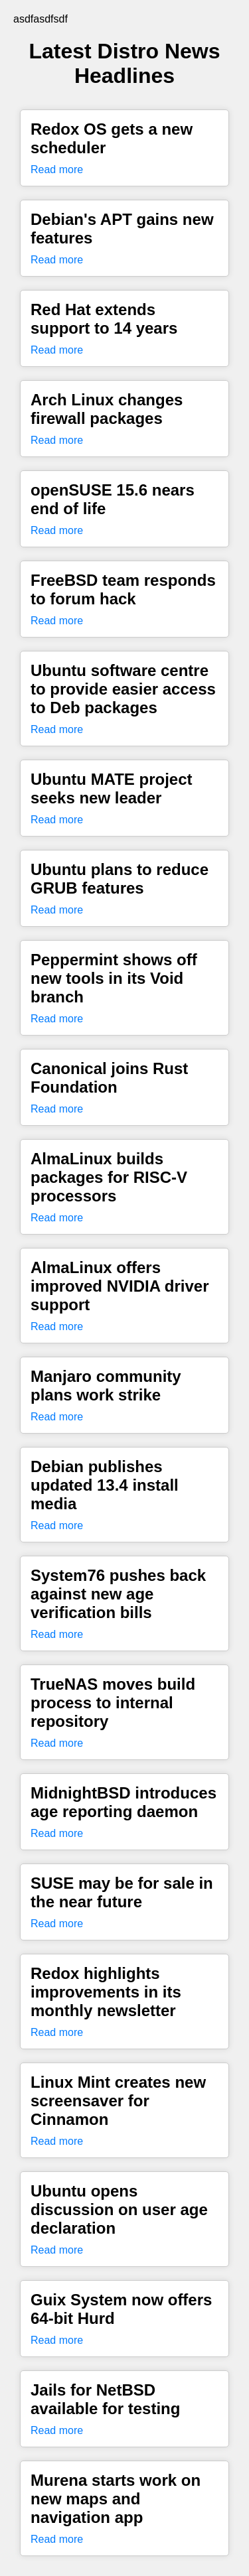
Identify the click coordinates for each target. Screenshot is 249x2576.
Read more (57, 169)
